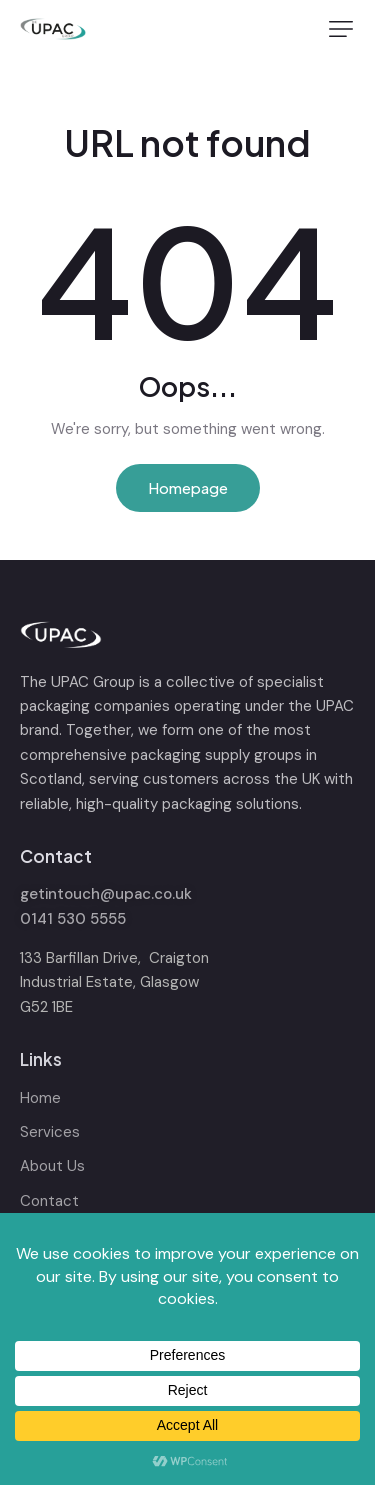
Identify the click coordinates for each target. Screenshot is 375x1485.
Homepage (188, 487)
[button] (341, 29)
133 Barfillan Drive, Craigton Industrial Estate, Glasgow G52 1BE (114, 982)
